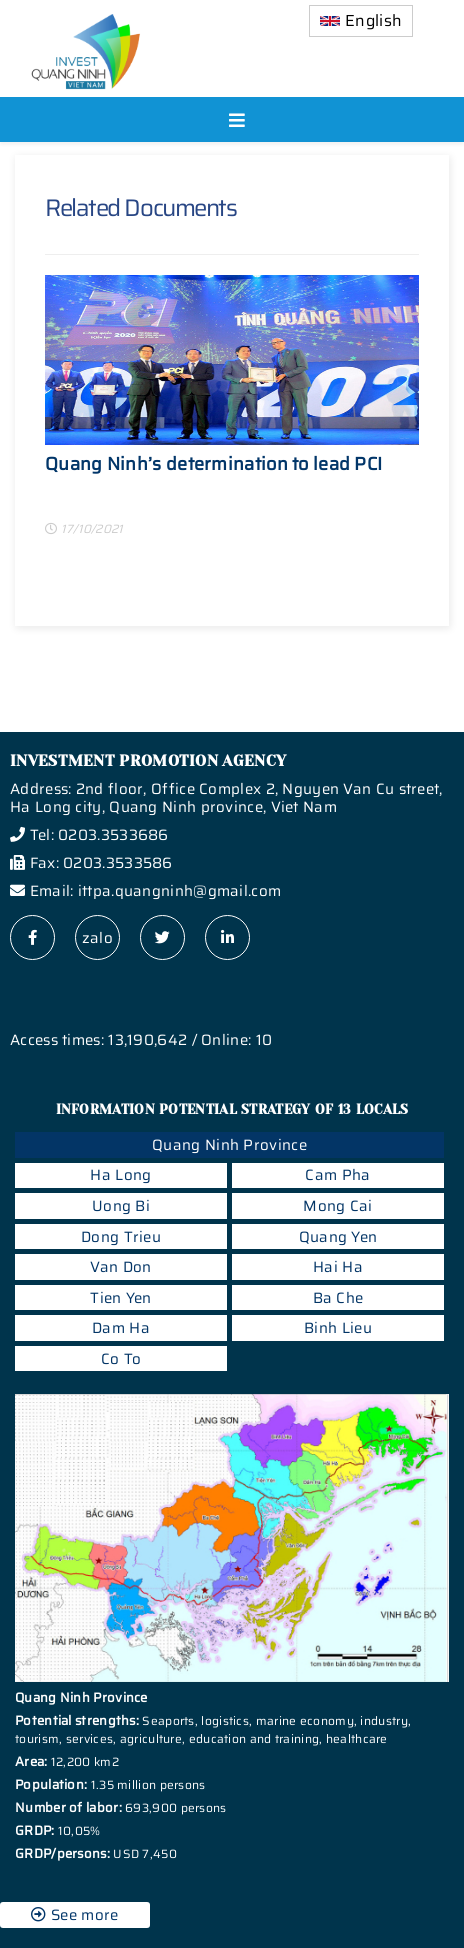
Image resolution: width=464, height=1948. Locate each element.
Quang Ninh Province (229, 1145)
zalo (97, 938)
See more (74, 1915)
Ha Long (120, 1175)
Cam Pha (337, 1175)
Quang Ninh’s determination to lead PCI (213, 466)
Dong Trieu (121, 1237)
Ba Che (338, 1298)
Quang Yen (338, 1237)
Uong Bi (121, 1206)
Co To (121, 1359)
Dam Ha (121, 1328)
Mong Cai (337, 1206)
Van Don (120, 1267)
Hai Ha (338, 1267)
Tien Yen (120, 1298)
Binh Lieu (338, 1328)
